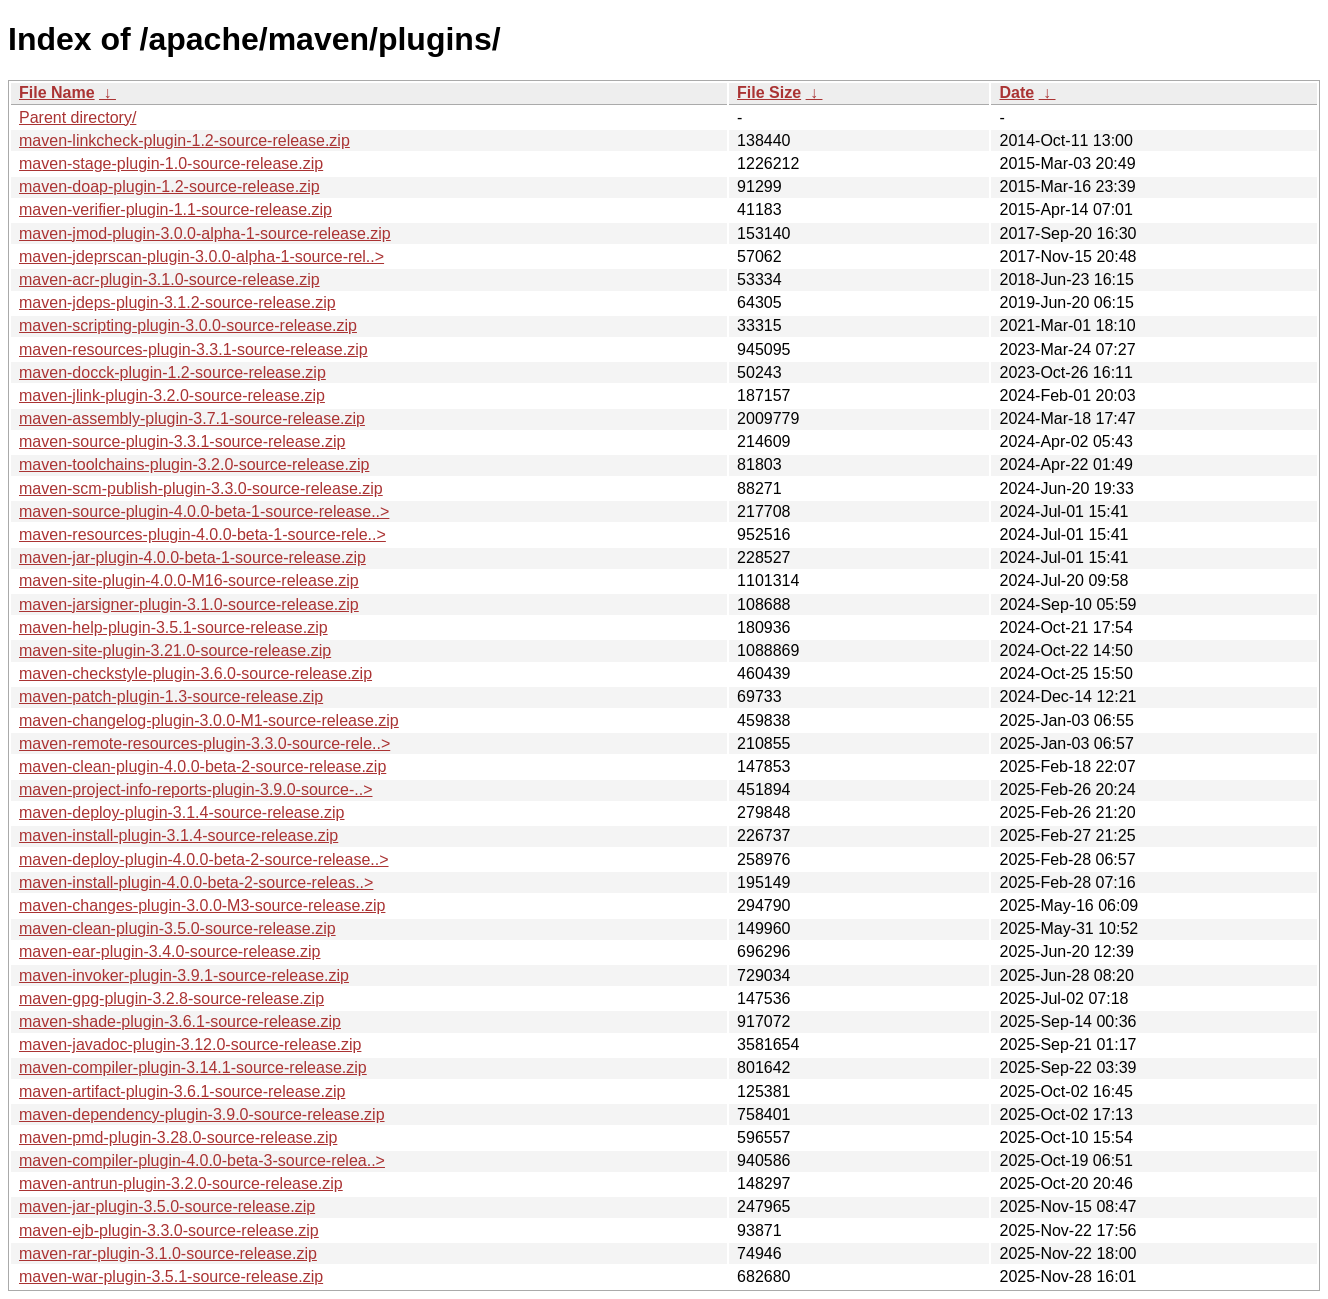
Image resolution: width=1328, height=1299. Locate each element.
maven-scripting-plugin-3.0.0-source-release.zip (188, 325)
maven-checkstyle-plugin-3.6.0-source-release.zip (195, 673)
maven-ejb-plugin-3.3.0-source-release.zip (169, 1230)
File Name (57, 92)
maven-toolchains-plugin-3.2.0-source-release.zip (194, 464)
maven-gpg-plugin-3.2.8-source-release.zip (171, 998)
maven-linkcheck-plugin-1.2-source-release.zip (184, 140)
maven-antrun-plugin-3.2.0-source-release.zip (181, 1183)
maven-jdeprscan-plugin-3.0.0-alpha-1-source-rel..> (201, 256)
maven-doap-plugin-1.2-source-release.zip (169, 186)
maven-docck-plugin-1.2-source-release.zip (172, 372)
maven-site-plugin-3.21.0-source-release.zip (175, 650)
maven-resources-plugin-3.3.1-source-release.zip (193, 349)
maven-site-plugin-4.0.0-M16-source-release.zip (189, 580)
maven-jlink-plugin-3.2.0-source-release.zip (172, 395)
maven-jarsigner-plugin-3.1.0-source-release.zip (189, 604)
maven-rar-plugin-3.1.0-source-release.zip (168, 1253)
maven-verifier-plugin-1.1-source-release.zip (175, 209)
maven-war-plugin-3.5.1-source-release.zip (171, 1276)
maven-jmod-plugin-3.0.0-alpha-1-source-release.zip (205, 233)
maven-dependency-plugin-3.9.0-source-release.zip (202, 1114)
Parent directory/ (77, 117)
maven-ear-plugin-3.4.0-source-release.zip (169, 951)
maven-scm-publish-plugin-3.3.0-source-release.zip (201, 488)
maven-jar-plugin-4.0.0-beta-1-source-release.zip (192, 557)
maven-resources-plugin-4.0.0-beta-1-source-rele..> (202, 534)
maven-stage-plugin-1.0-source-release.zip (171, 163)
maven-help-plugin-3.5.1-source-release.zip (173, 627)
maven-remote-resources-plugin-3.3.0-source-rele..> (204, 743)
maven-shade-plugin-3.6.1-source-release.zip (180, 1021)
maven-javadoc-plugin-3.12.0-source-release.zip (190, 1044)
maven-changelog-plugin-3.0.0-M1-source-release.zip (209, 720)
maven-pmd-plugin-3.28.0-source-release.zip (178, 1137)
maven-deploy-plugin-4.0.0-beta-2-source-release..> (204, 859)
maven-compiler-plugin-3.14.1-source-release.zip (193, 1067)
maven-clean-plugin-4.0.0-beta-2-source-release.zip (202, 766)
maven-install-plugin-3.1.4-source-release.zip (178, 835)
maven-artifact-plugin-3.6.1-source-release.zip (182, 1091)
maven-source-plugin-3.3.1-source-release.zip (182, 441)
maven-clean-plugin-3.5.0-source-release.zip (177, 928)
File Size (769, 92)
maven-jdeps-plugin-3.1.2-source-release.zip (177, 302)
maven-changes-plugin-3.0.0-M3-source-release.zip (202, 905)
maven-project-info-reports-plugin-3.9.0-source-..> (195, 789)
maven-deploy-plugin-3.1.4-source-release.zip (182, 812)
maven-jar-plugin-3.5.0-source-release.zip (167, 1206)
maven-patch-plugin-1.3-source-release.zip (171, 696)
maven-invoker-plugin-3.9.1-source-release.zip (184, 975)
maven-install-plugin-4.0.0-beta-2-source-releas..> (196, 882)
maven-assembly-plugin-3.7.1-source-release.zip (192, 418)
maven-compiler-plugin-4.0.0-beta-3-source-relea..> (202, 1160)
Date (1016, 92)
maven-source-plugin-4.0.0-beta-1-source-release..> (204, 511)
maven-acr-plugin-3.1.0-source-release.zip (169, 279)
